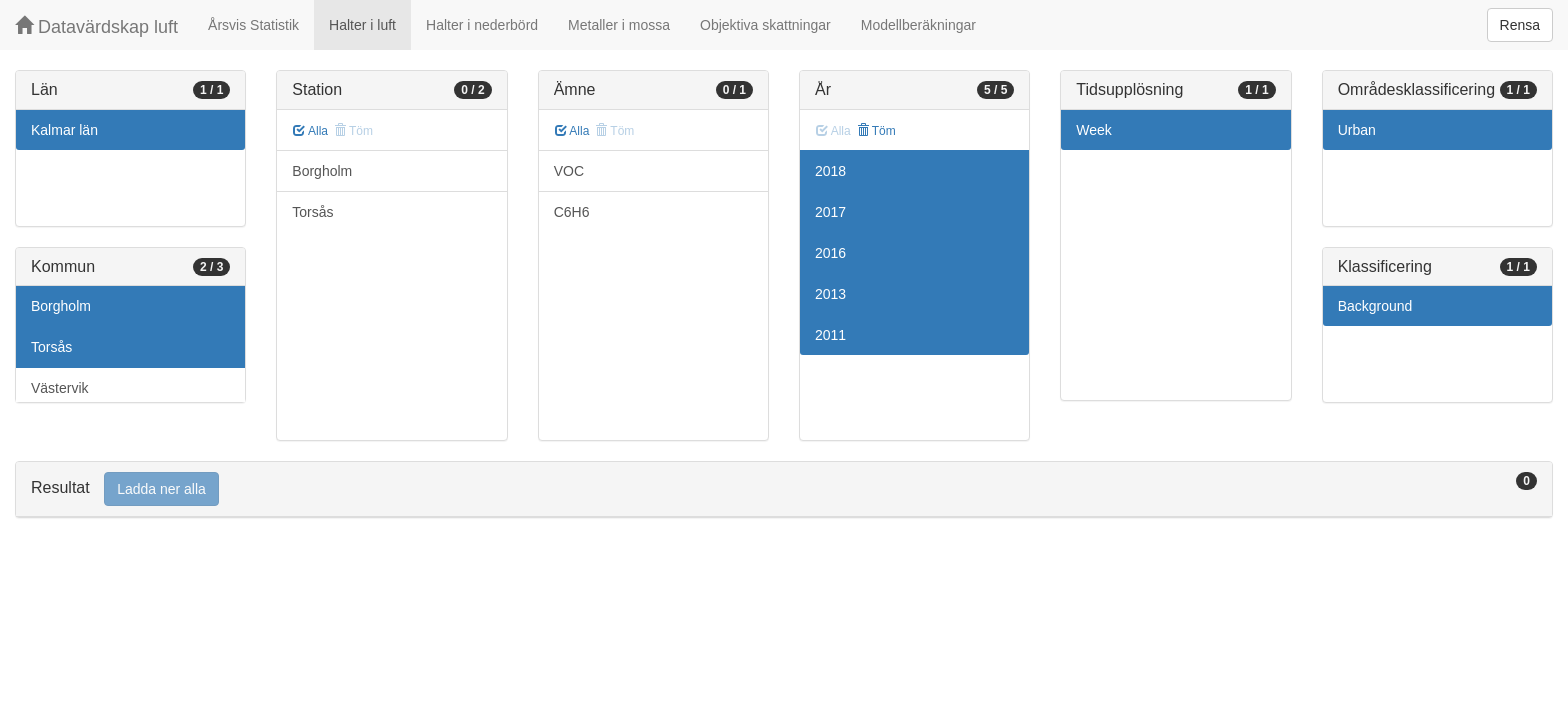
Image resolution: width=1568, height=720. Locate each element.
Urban (1357, 130)
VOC (569, 171)
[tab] (784, 489)
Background (1375, 306)
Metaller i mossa (619, 25)
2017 (830, 212)
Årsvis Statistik (253, 25)
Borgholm (61, 306)
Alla (310, 131)
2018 (830, 171)
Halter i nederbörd (482, 25)
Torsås (51, 347)
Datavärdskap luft (96, 26)
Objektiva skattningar (765, 25)
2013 (830, 294)
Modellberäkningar (918, 25)
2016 (830, 253)
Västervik (60, 388)
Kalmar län (64, 130)
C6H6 (572, 212)
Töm (876, 131)
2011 (830, 335)
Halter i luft (362, 25)
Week (1094, 130)
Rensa (1520, 25)
